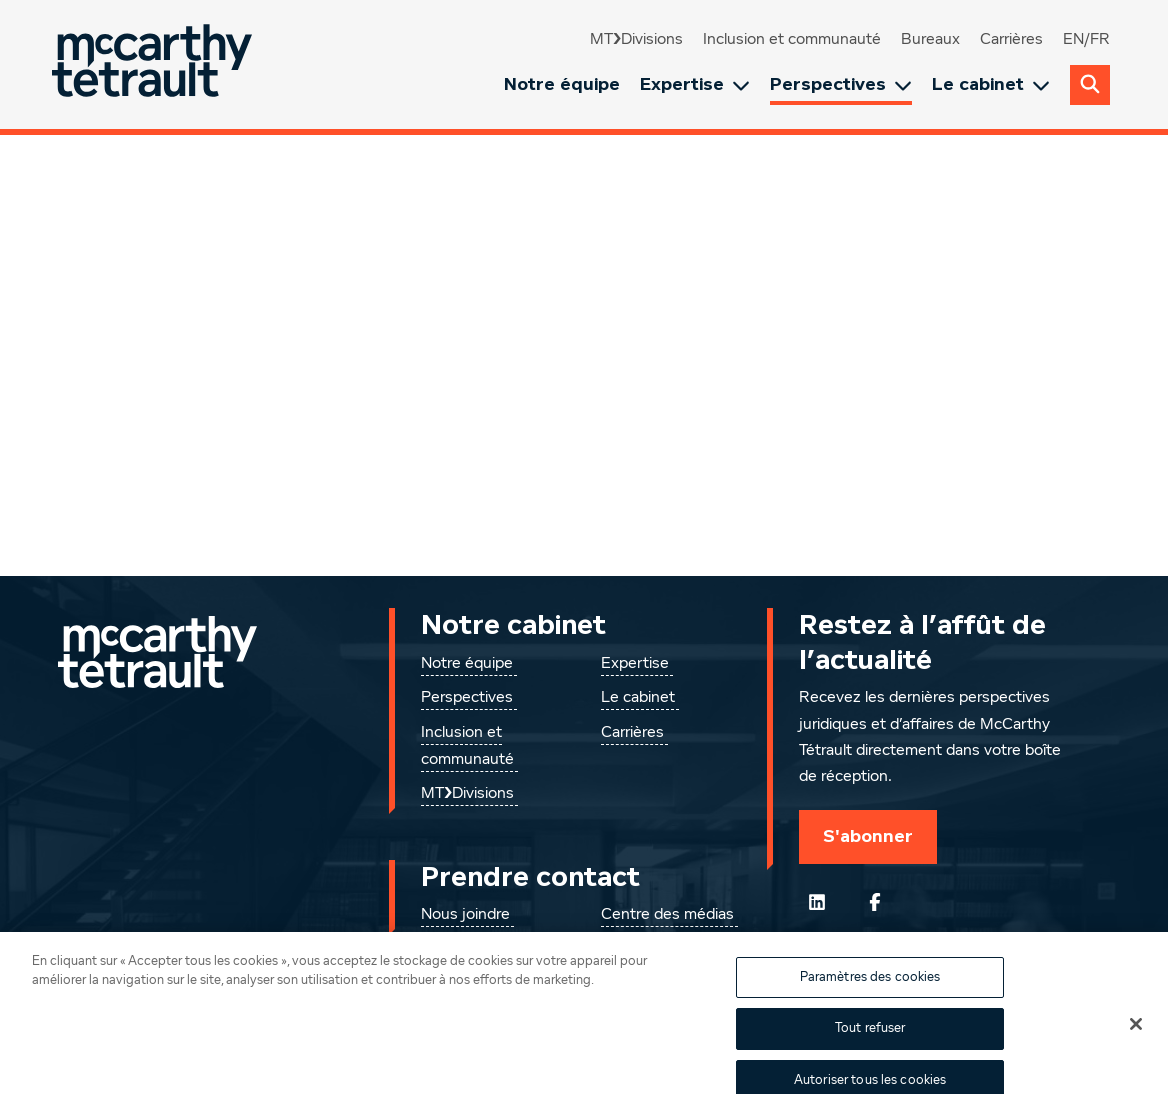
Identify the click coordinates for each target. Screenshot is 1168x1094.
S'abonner (868, 836)
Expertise (695, 84)
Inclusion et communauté (792, 40)
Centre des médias (667, 915)
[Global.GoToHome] (154, 64)
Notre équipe (562, 84)
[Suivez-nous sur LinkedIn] (817, 902)
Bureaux (930, 40)
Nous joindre (465, 915)
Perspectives (841, 84)
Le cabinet (991, 84)
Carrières (1011, 40)
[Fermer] (1136, 1037)
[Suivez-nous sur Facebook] (875, 902)
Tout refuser (870, 1041)
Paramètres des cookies (870, 990)
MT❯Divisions (636, 40)
